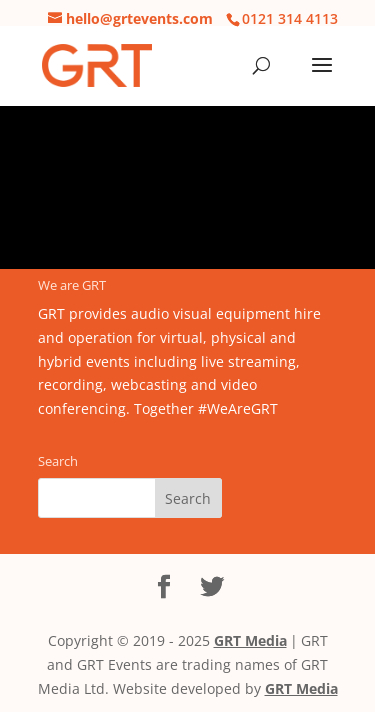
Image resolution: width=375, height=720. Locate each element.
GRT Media (250, 640)
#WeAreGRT (238, 408)
